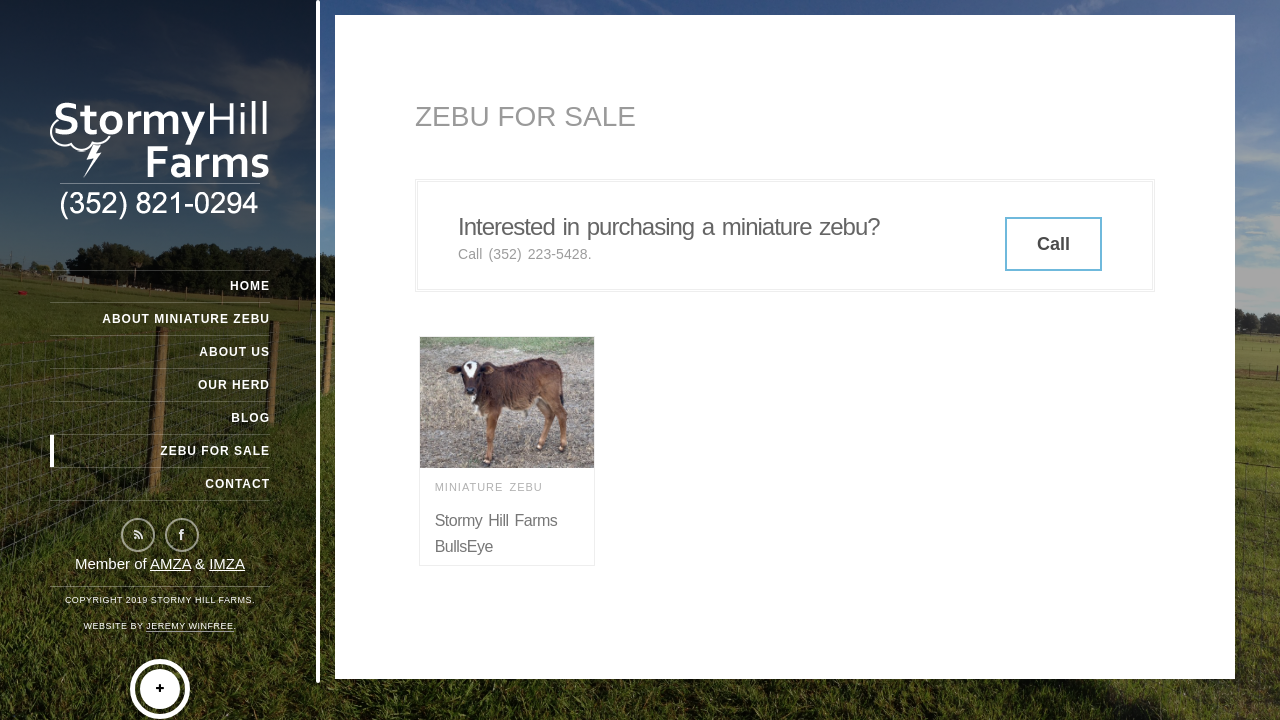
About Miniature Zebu (186, 319)
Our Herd (234, 385)
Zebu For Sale (215, 451)
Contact (237, 484)
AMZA (170, 563)
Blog (250, 418)
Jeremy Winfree (189, 626)
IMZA (227, 563)
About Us (234, 352)
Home (250, 286)
